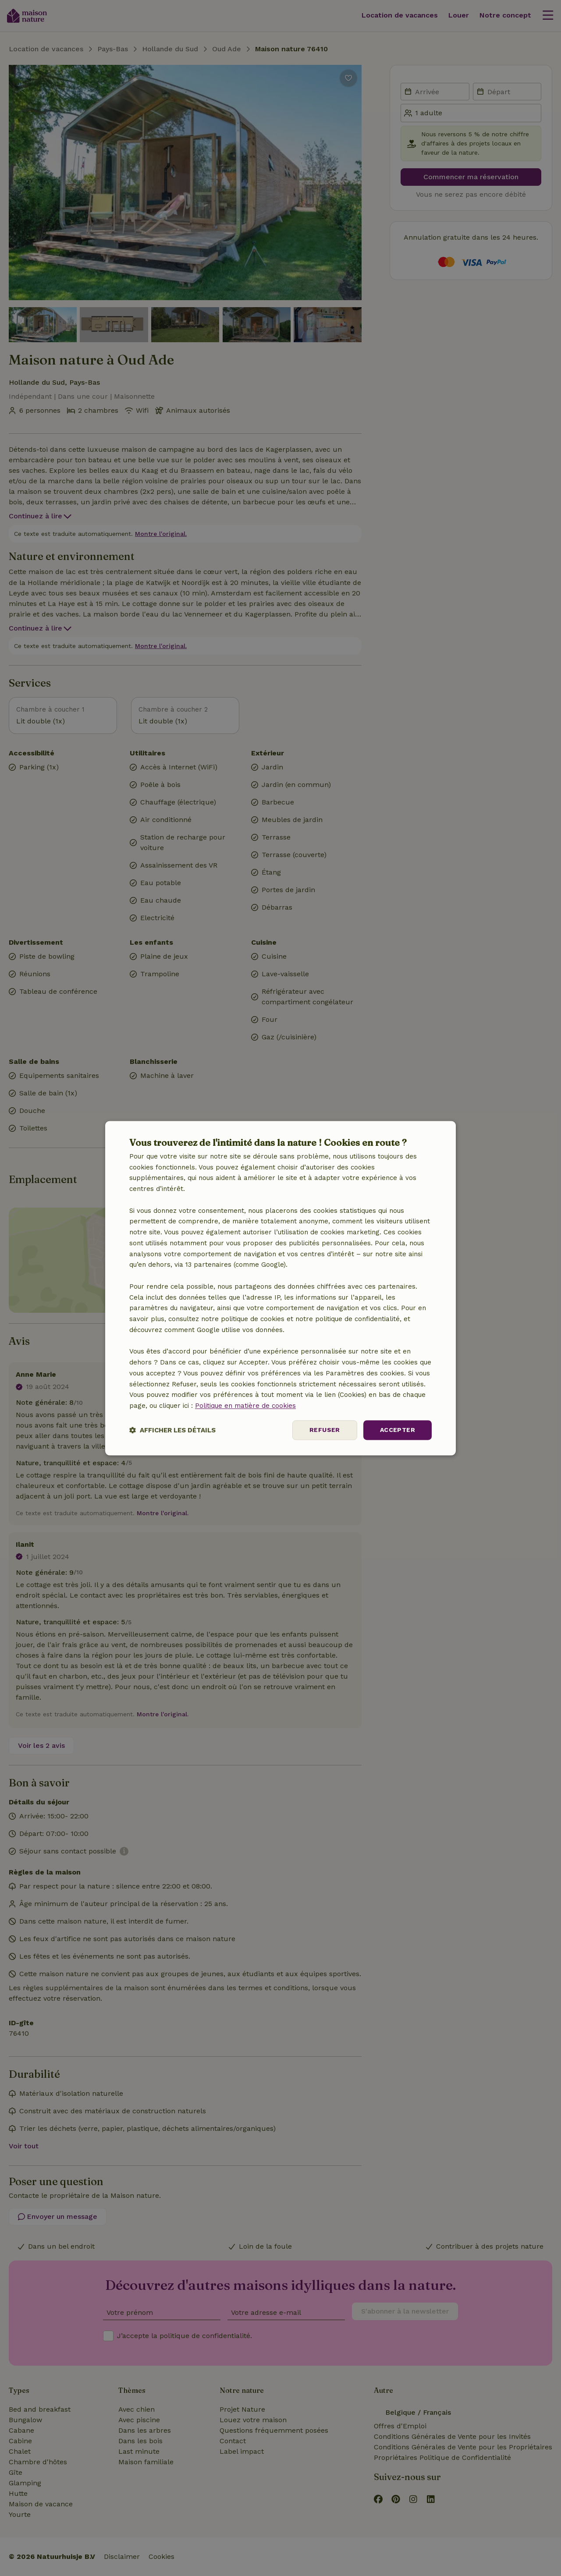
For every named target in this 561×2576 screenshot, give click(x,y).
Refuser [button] (324, 1429)
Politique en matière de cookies (245, 1406)
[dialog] (280, 1288)
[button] (172, 1430)
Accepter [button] (397, 1429)
